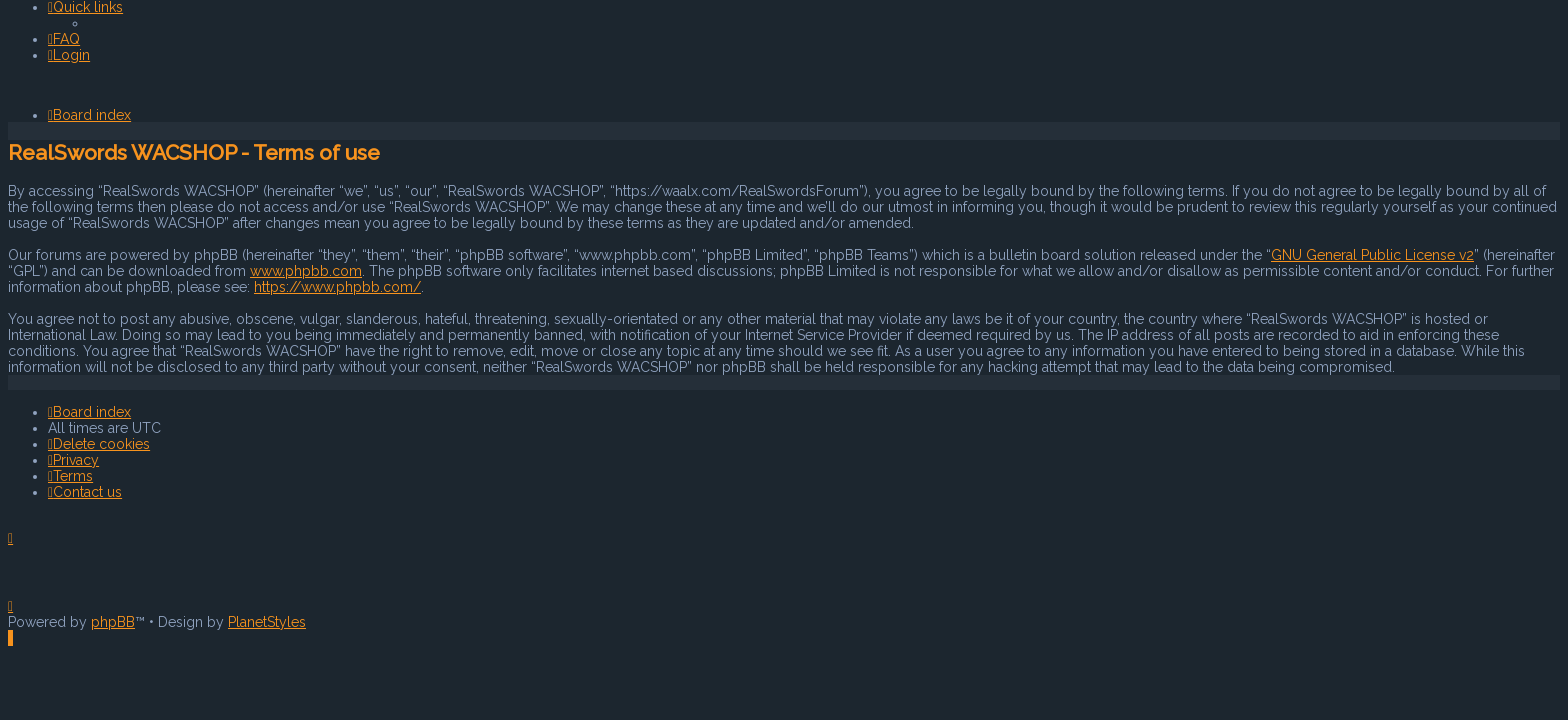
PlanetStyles (267, 622)
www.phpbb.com (306, 271)
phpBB (113, 622)
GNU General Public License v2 (1372, 255)
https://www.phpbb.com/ (337, 287)
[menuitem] (64, 39)
